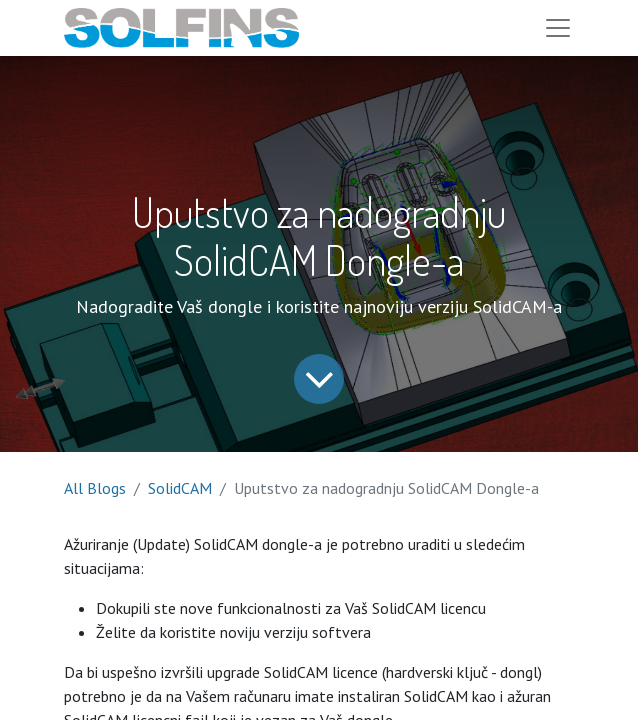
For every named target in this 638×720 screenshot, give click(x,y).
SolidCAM (180, 488)
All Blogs (95, 488)
